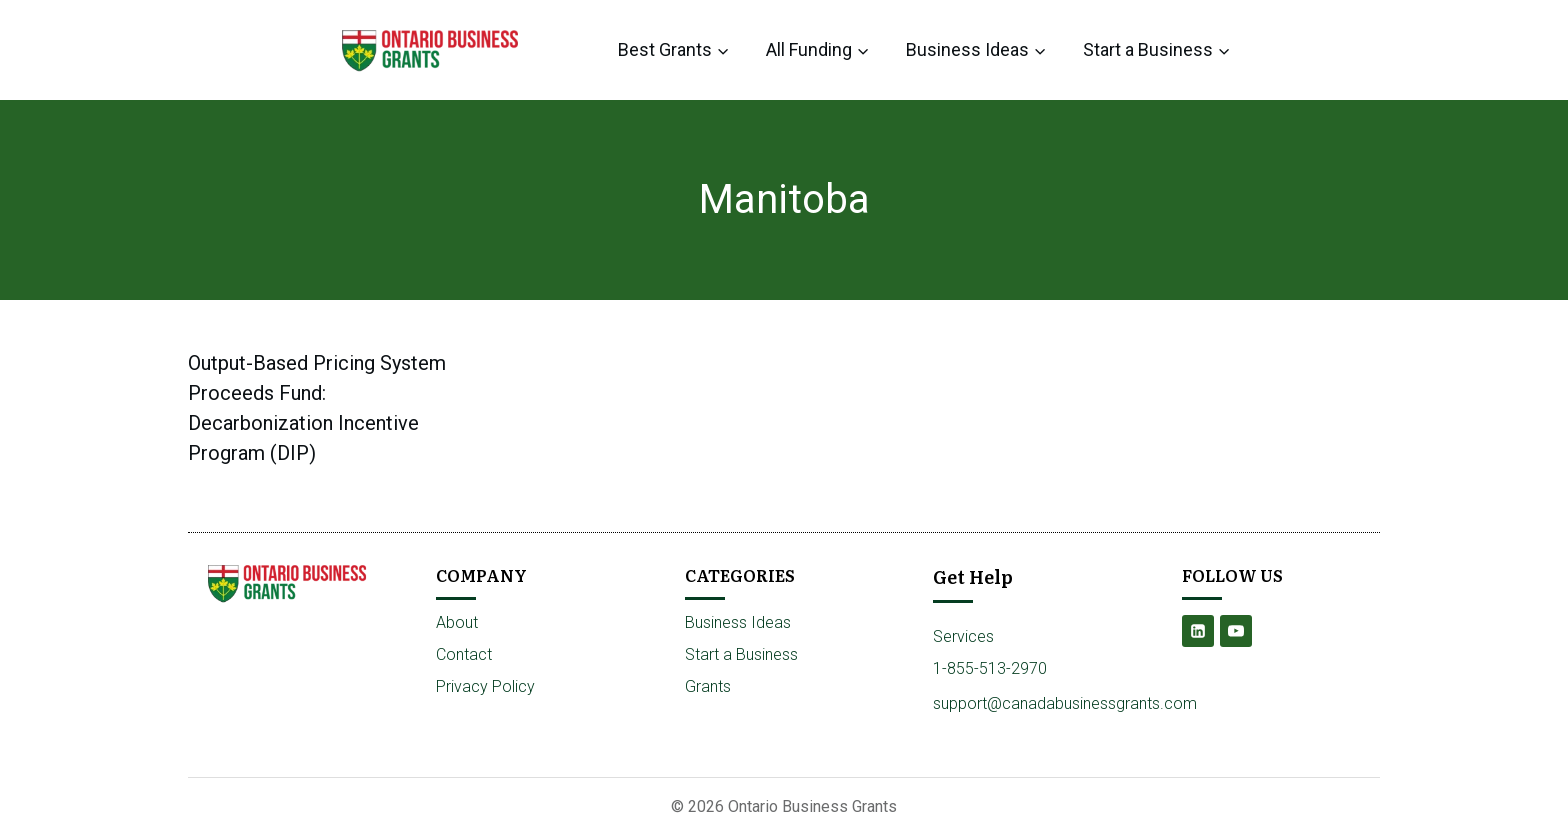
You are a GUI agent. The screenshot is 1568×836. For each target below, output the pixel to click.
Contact (464, 654)
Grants (708, 686)
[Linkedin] (1198, 631)
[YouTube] (1236, 631)
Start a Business (741, 654)
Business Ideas (738, 622)
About (457, 622)
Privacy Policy (485, 686)
